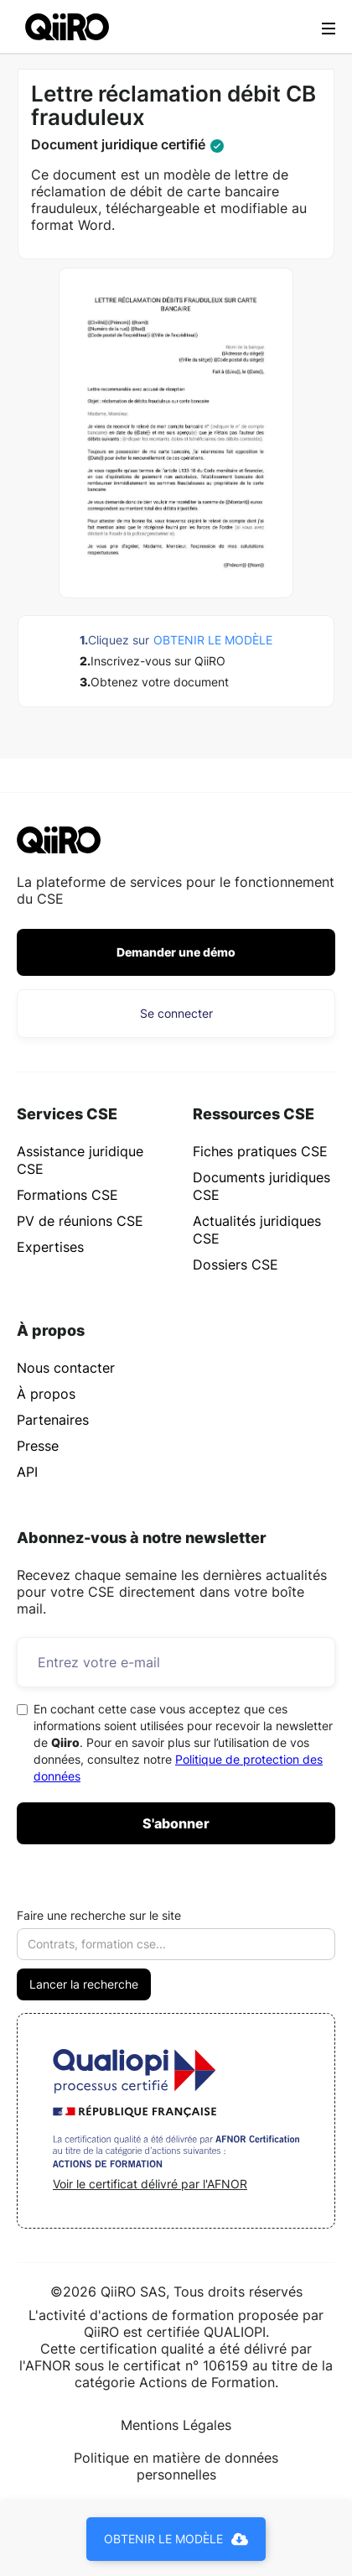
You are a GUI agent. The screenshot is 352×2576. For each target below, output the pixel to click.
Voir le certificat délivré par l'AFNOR (150, 2184)
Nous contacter (66, 1367)
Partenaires (53, 1419)
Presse (38, 1445)
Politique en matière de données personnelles (176, 2466)
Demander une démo (176, 952)
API (27, 1471)
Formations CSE (67, 1194)
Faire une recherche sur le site (99, 1915)
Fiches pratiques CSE (260, 1151)
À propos (46, 1393)
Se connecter (176, 1013)
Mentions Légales (176, 2425)
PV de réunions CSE (80, 1220)
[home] (63, 26)
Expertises (50, 1246)
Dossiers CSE (235, 1264)
